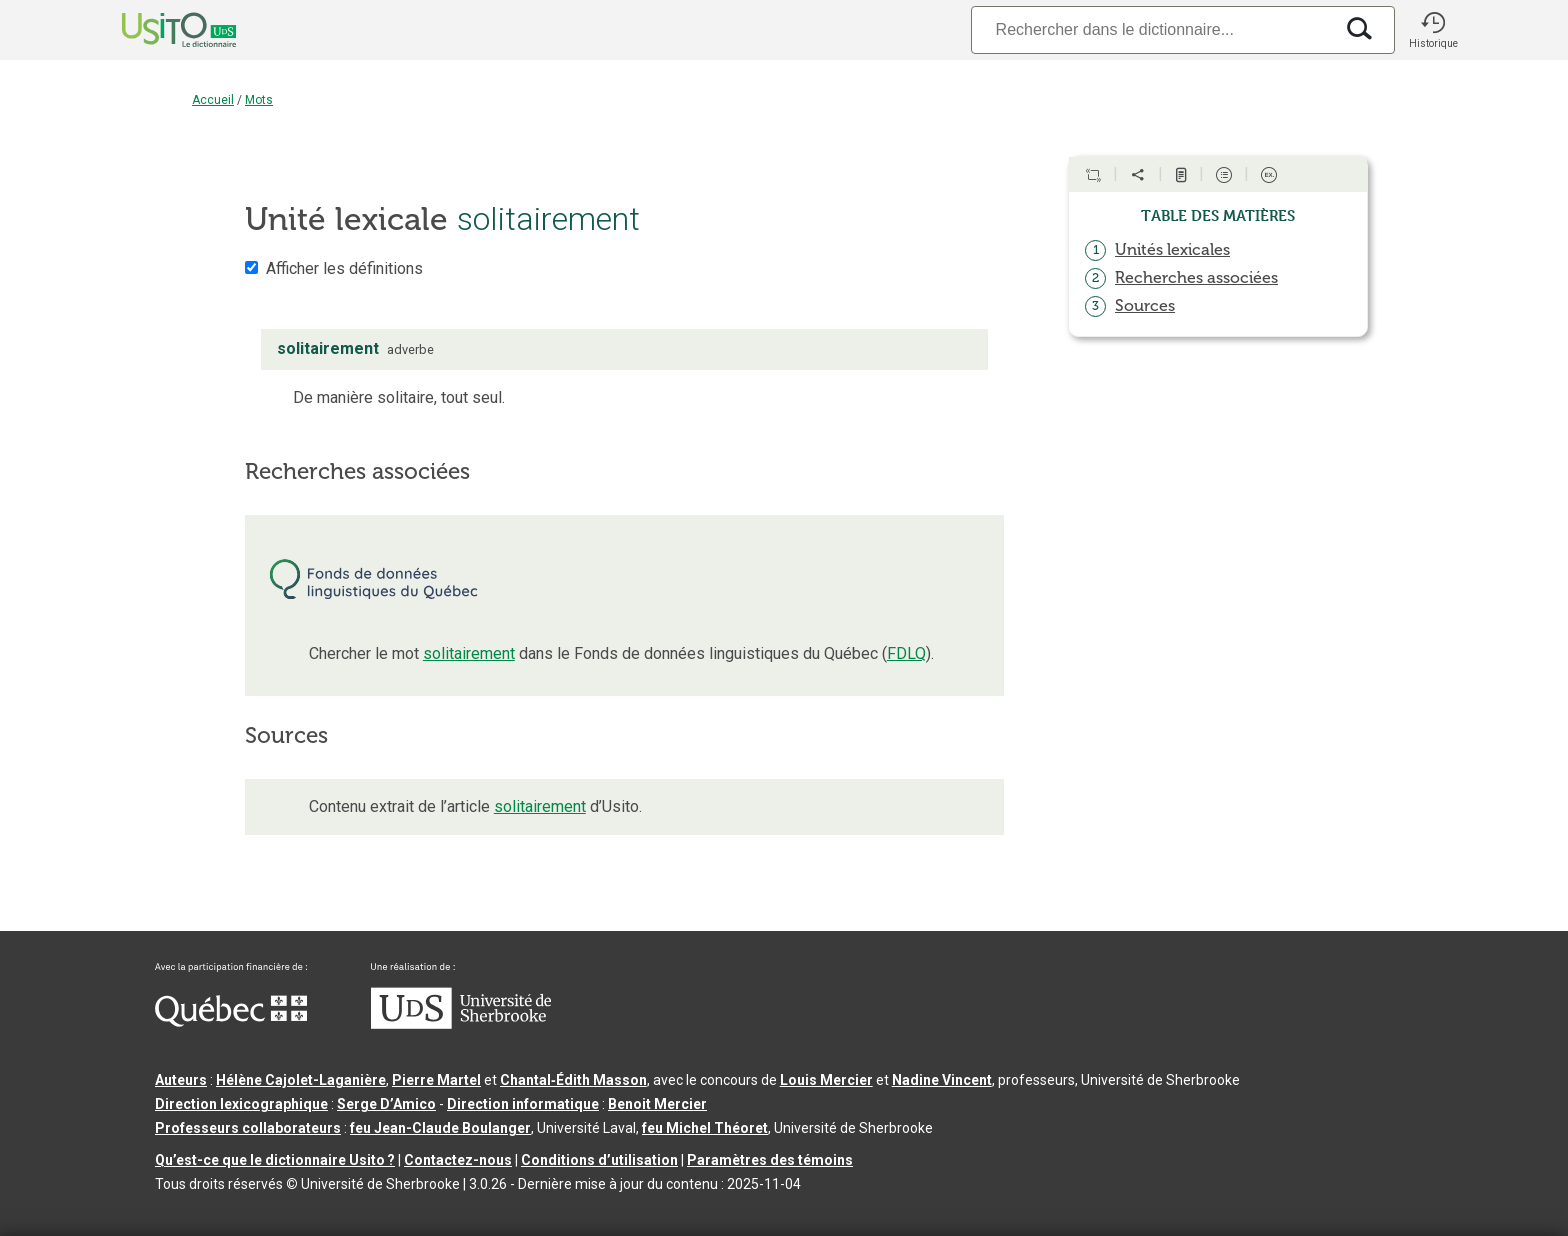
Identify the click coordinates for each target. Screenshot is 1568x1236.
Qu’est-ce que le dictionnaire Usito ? (275, 1160)
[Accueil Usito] (157, 30)
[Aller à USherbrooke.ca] (461, 1024)
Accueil (213, 100)
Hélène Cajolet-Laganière (301, 1080)
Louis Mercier (826, 1080)
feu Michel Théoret (705, 1128)
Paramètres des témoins (770, 1160)
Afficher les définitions (344, 268)
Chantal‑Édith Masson (573, 1080)
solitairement (469, 653)
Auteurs (181, 1080)
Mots (259, 100)
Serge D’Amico (386, 1104)
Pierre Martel (436, 1080)
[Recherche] (1152, 29)
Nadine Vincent (942, 1080)
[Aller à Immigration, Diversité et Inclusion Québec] (231, 1022)
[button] (1433, 30)
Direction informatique (523, 1104)
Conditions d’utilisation (599, 1160)
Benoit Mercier (657, 1104)
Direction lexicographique (241, 1104)
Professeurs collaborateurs (248, 1128)
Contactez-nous (458, 1160)
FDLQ (906, 653)
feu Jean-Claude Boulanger (440, 1128)
